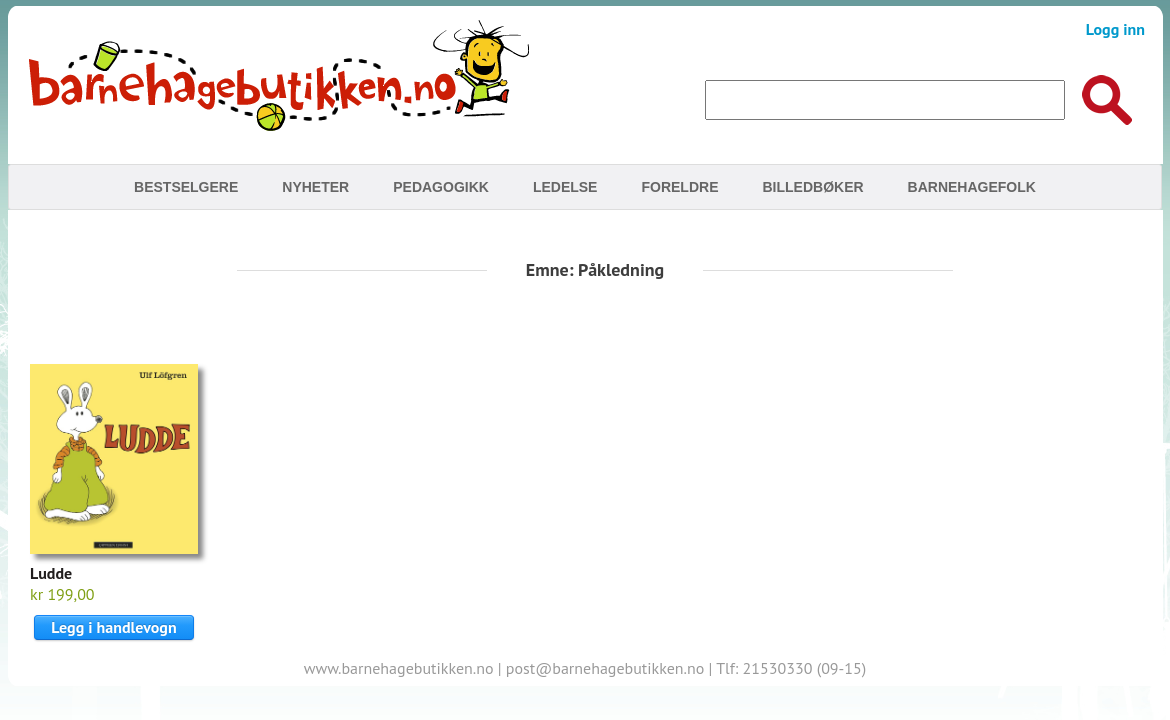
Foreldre (679, 187)
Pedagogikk (441, 187)
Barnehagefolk (972, 187)
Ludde (51, 573)
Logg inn (1115, 29)
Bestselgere (186, 187)
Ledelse (565, 187)
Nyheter (315, 187)
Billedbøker (812, 187)
